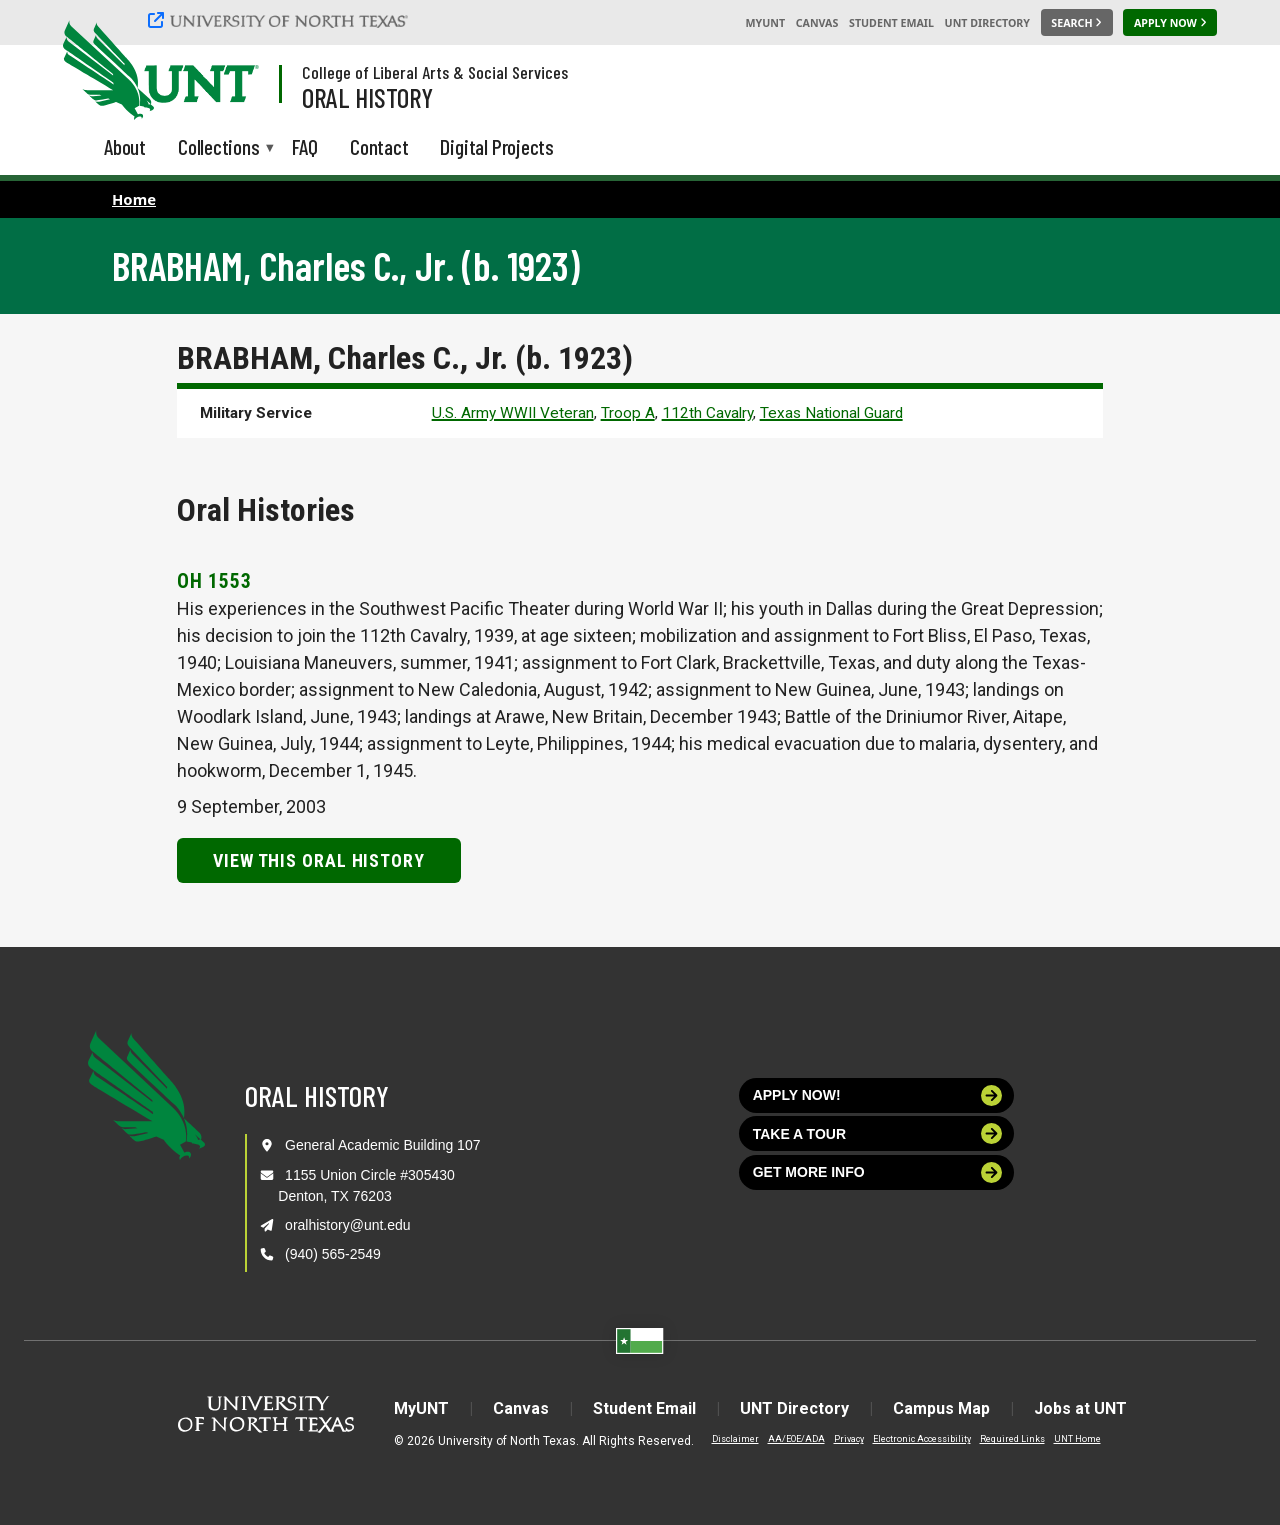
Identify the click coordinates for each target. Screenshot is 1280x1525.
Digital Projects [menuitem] (497, 146)
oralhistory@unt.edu (348, 1225)
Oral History (367, 97)
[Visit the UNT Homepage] (228, 72)
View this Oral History (319, 860)
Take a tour (878, 1133)
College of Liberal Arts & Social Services (435, 72)
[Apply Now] (1170, 23)
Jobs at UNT (1080, 1408)
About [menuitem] (125, 146)
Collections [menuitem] (219, 148)
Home (134, 199)
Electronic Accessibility (922, 1439)
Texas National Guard (831, 413)
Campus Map (941, 1408)
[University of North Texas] (281, 20)
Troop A (628, 413)
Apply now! (878, 1095)
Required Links (1012, 1439)
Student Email (891, 23)
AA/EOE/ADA (796, 1439)
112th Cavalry (707, 413)
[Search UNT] (1077, 23)
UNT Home (1077, 1439)
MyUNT (765, 23)
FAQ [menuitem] (305, 146)
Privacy (849, 1439)
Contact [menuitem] (379, 146)
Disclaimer (735, 1439)
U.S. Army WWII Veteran (513, 413)
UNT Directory (987, 23)
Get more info (878, 1172)
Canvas (817, 23)
